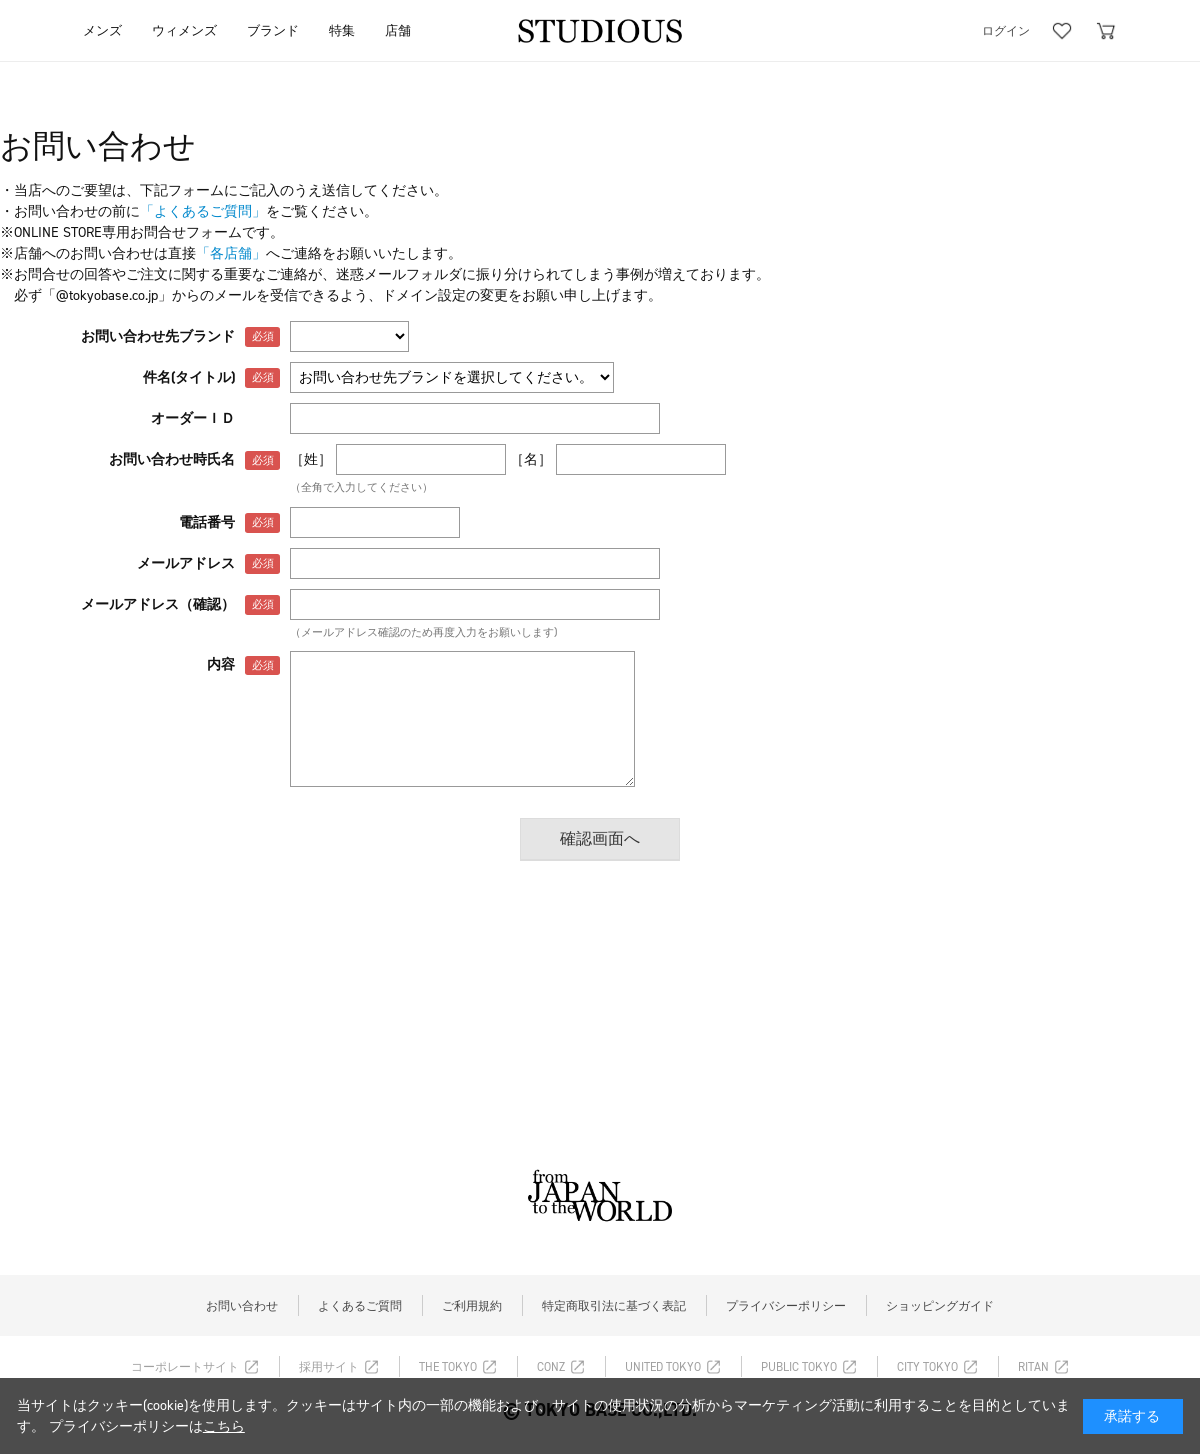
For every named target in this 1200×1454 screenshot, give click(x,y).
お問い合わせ (242, 1306)
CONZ (551, 1367)
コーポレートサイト (185, 1367)
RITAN (1033, 1367)
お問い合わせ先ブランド (158, 336)
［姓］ (311, 459)
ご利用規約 (472, 1306)
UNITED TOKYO (663, 1367)
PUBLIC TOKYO (799, 1367)
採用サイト (329, 1367)
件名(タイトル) (189, 377)
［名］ (531, 459)
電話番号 (207, 522)
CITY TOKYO (927, 1367)
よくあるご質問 (360, 1306)
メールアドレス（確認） (158, 604)
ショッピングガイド (940, 1306)
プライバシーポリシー (786, 1306)
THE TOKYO (448, 1367)
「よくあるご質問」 (203, 211)
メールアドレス (186, 563)
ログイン (1006, 31)
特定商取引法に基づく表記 (614, 1306)
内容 (221, 664)
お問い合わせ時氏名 (172, 459)
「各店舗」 (231, 253)
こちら (224, 1426)
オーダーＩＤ (193, 418)
